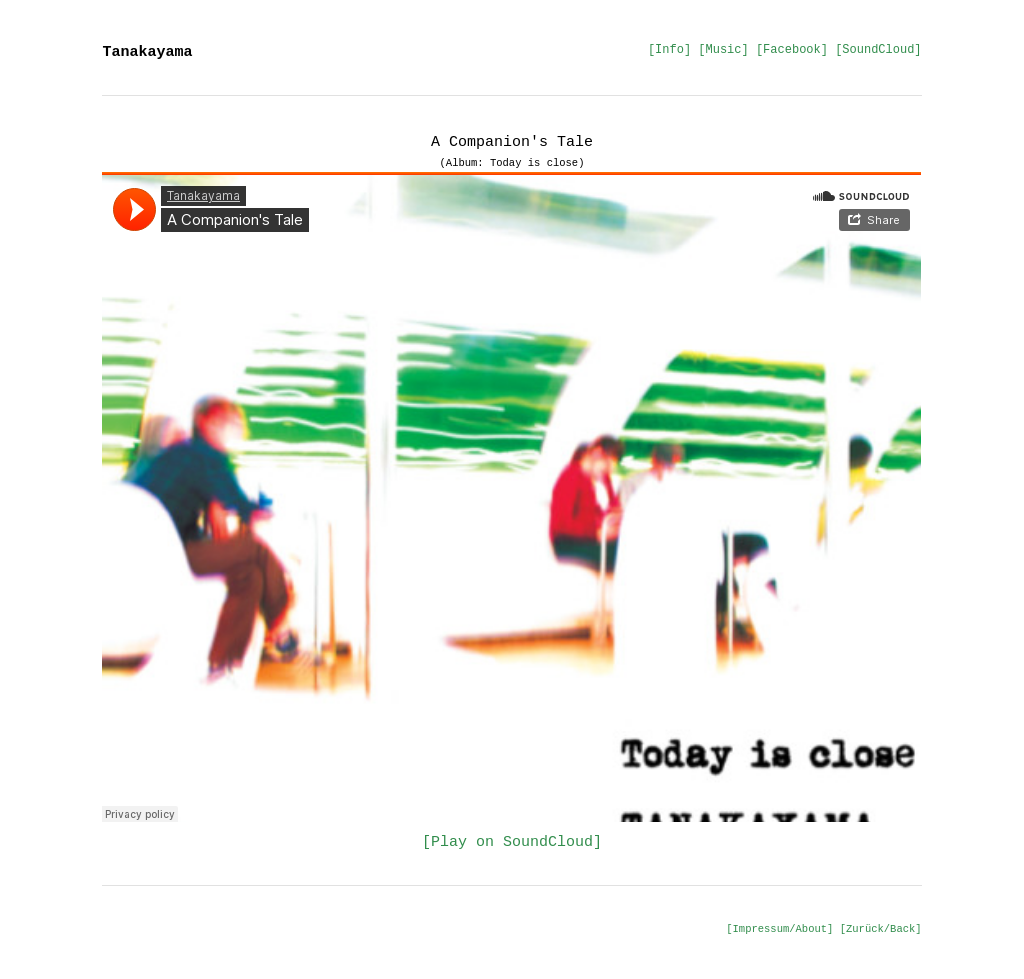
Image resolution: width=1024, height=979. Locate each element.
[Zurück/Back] (881, 929)
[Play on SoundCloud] (512, 842)
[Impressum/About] (779, 929)
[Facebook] (792, 50)
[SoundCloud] (878, 50)
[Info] (669, 50)
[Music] (723, 50)
